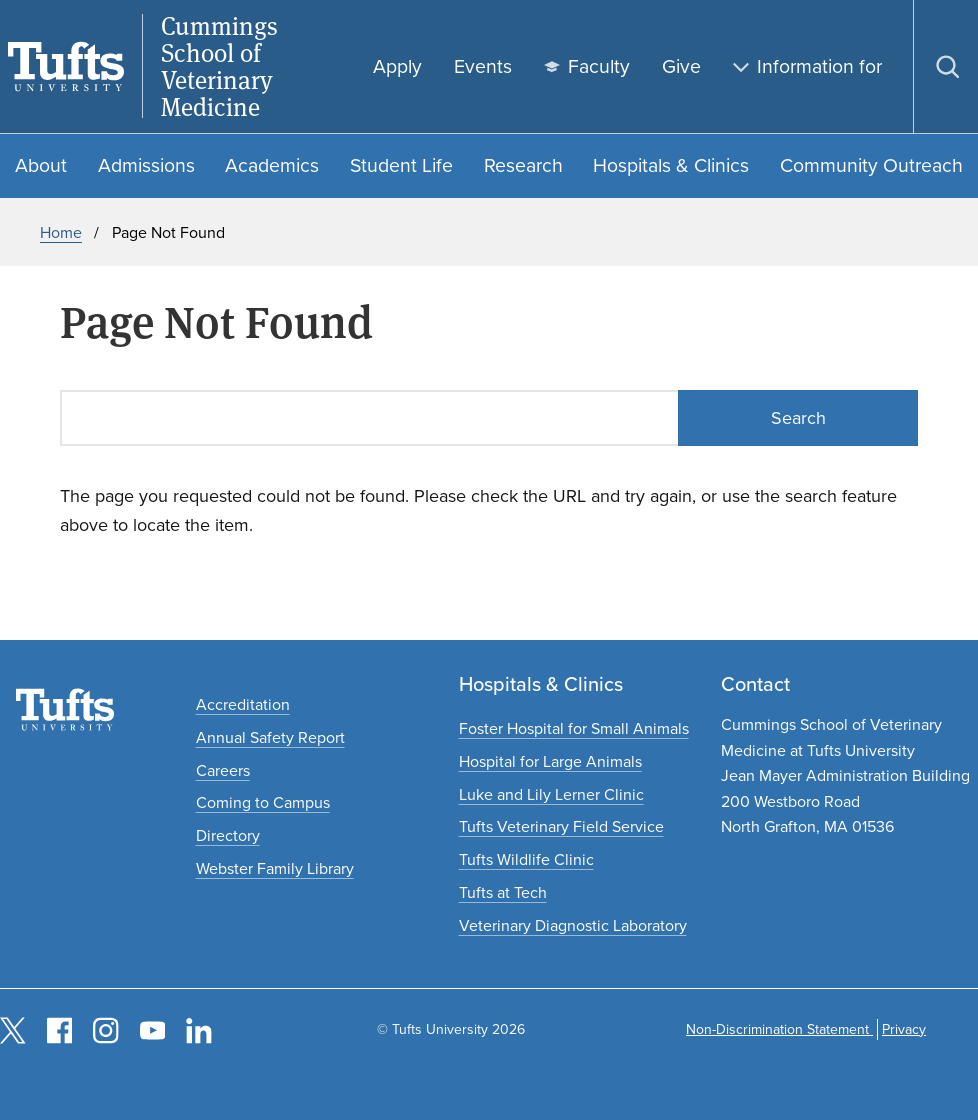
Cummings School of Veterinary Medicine (219, 67)
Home (61, 232)
